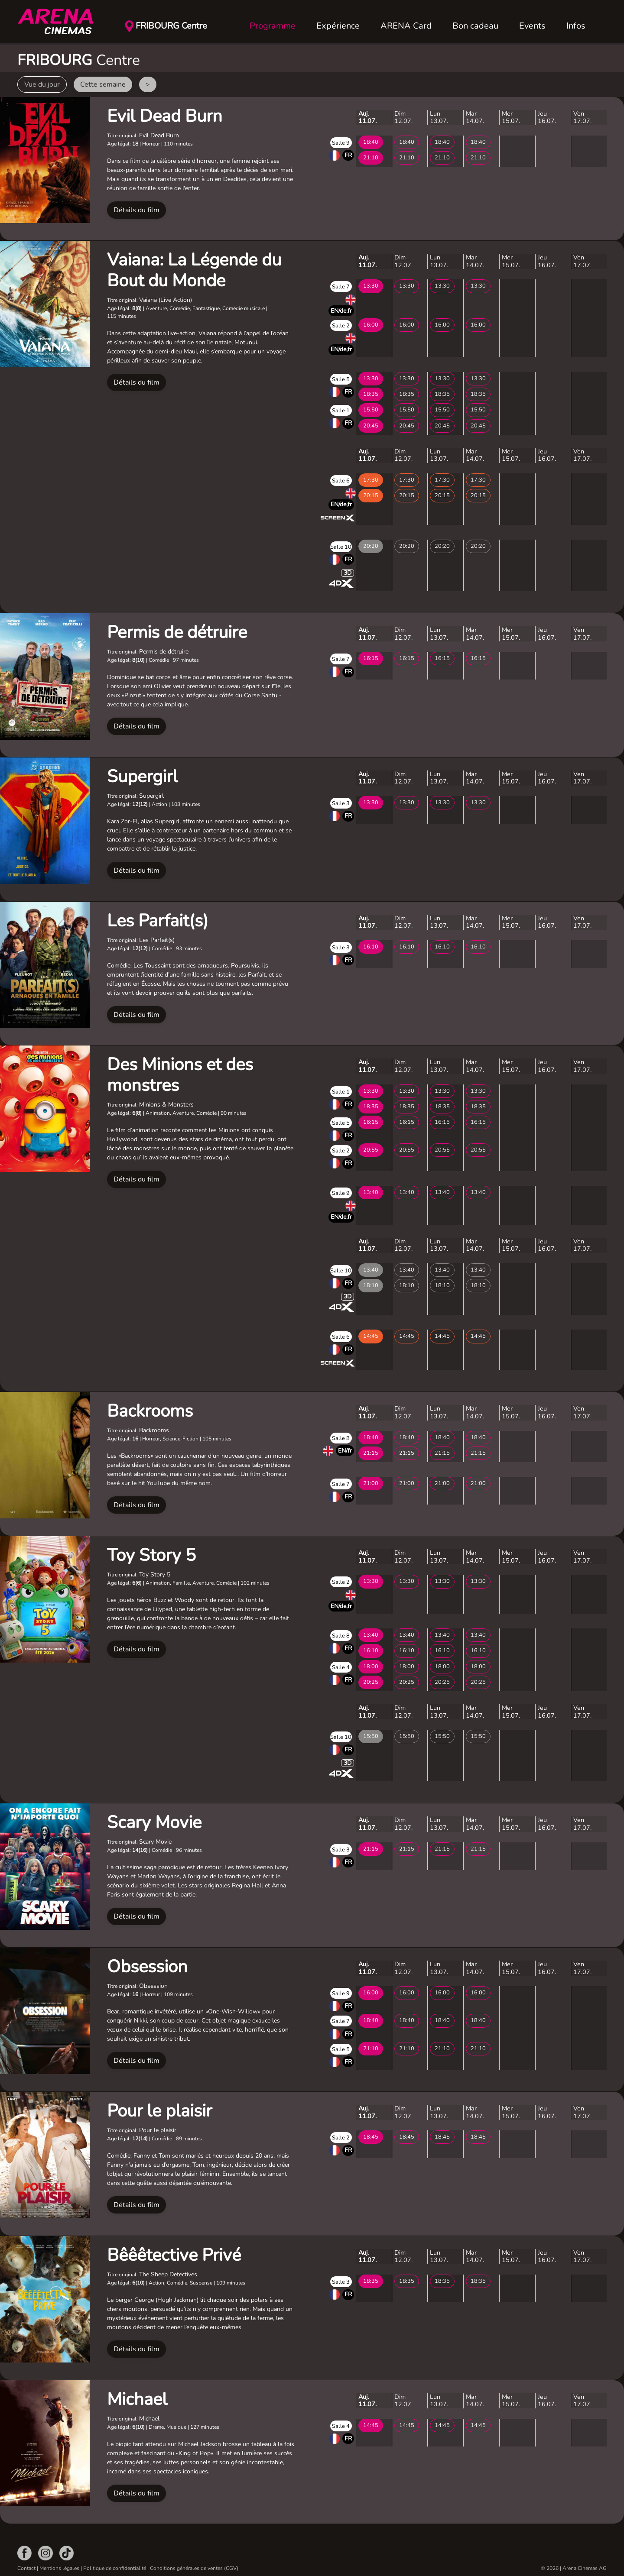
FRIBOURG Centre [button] (171, 26)
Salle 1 (341, 410)
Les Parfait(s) (157, 920)
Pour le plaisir (159, 2111)
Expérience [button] (338, 26)
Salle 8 (341, 1438)
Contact (26, 2568)
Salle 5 (341, 379)
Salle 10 (340, 547)
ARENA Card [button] (406, 26)
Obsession (147, 1966)
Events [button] (532, 26)
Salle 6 (341, 481)
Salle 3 (341, 803)
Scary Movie (154, 1822)
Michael (137, 2399)
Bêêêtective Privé (174, 2255)
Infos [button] (575, 26)
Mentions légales (59, 2568)
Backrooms (150, 1411)
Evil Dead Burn (164, 116)
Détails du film (136, 210)
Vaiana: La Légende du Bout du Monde (194, 270)
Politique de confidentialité (114, 2568)
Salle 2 (341, 326)
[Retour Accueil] (60, 22)
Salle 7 (341, 287)
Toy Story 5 (151, 1555)
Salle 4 (341, 1667)
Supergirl (142, 776)
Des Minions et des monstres (180, 1075)
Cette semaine (103, 84)
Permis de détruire (177, 632)
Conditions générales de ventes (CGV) (194, 2568)
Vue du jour (42, 84)
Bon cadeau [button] (475, 26)
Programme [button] (273, 26)
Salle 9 (341, 143)
